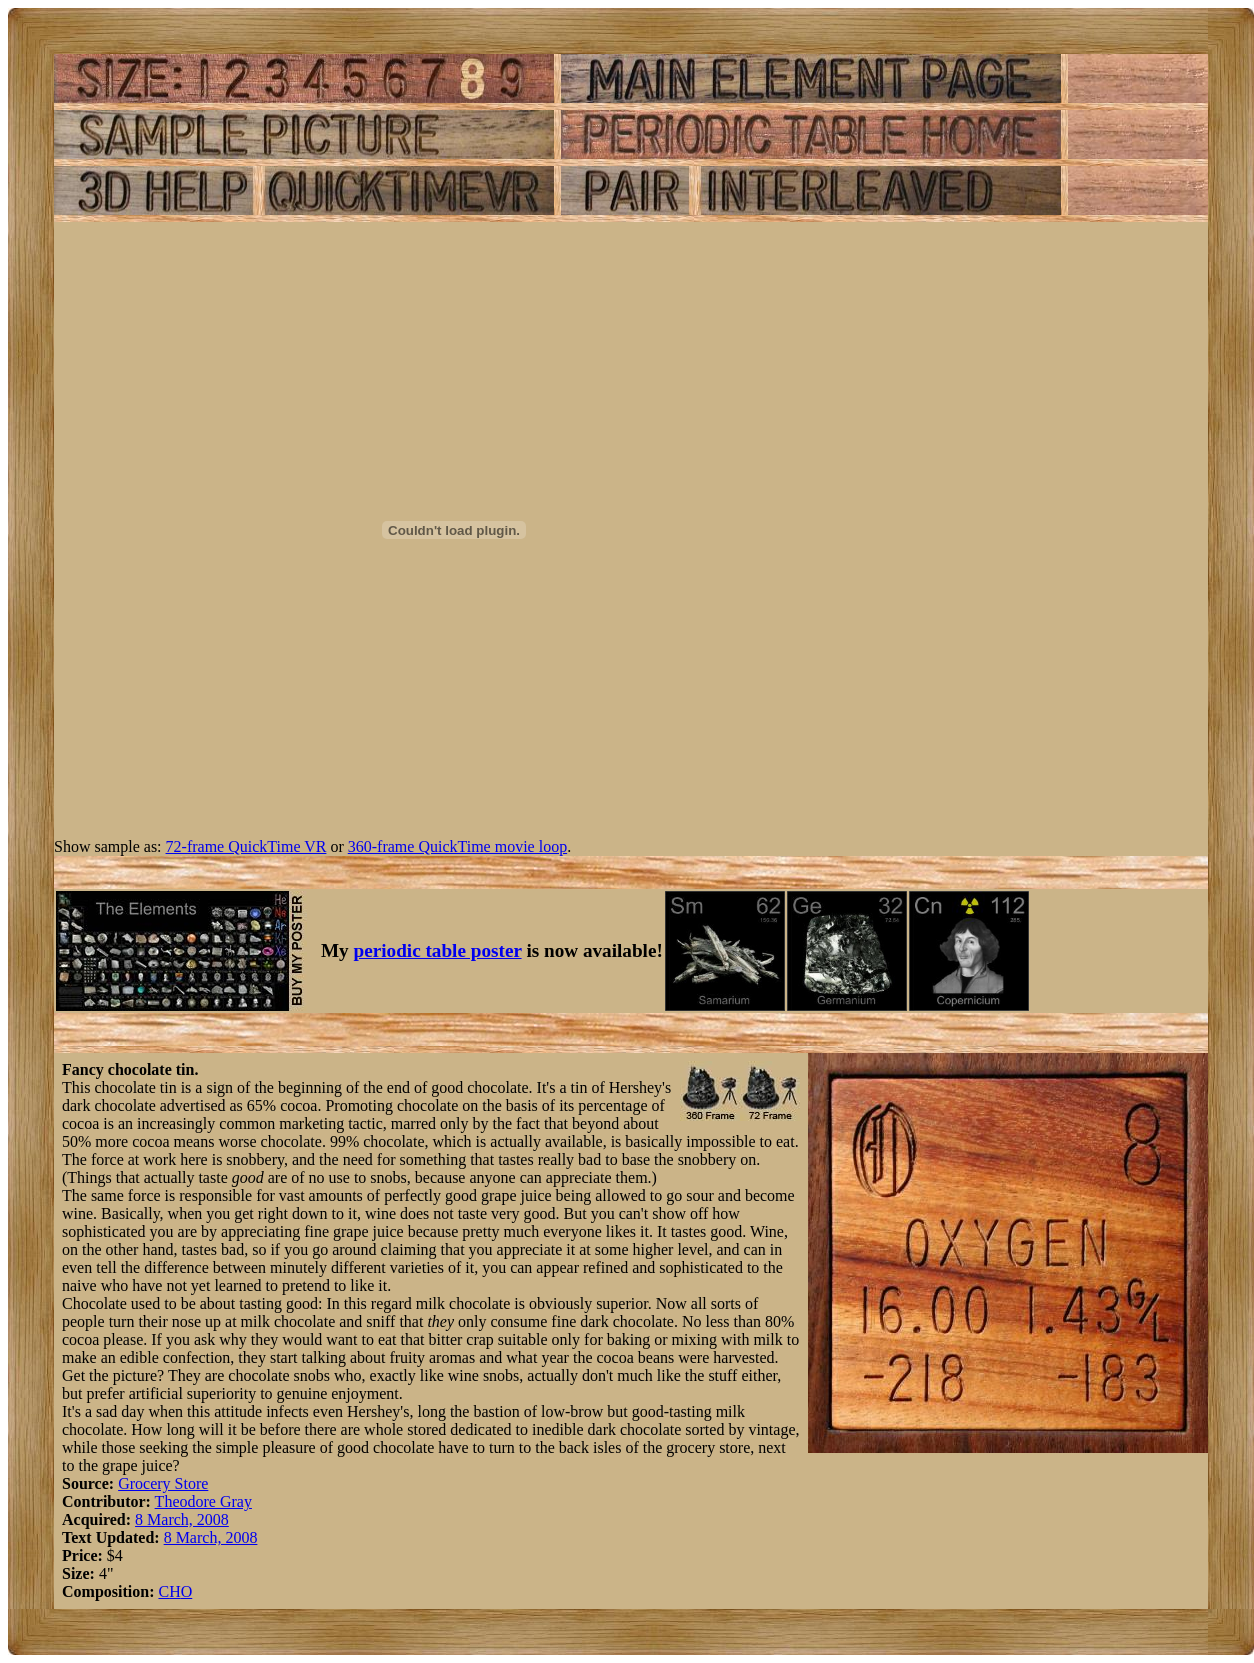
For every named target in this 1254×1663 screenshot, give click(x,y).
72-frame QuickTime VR (246, 846)
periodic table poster (438, 950)
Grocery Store (163, 1483)
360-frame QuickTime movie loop (457, 846)
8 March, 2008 (182, 1519)
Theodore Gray (203, 1501)
